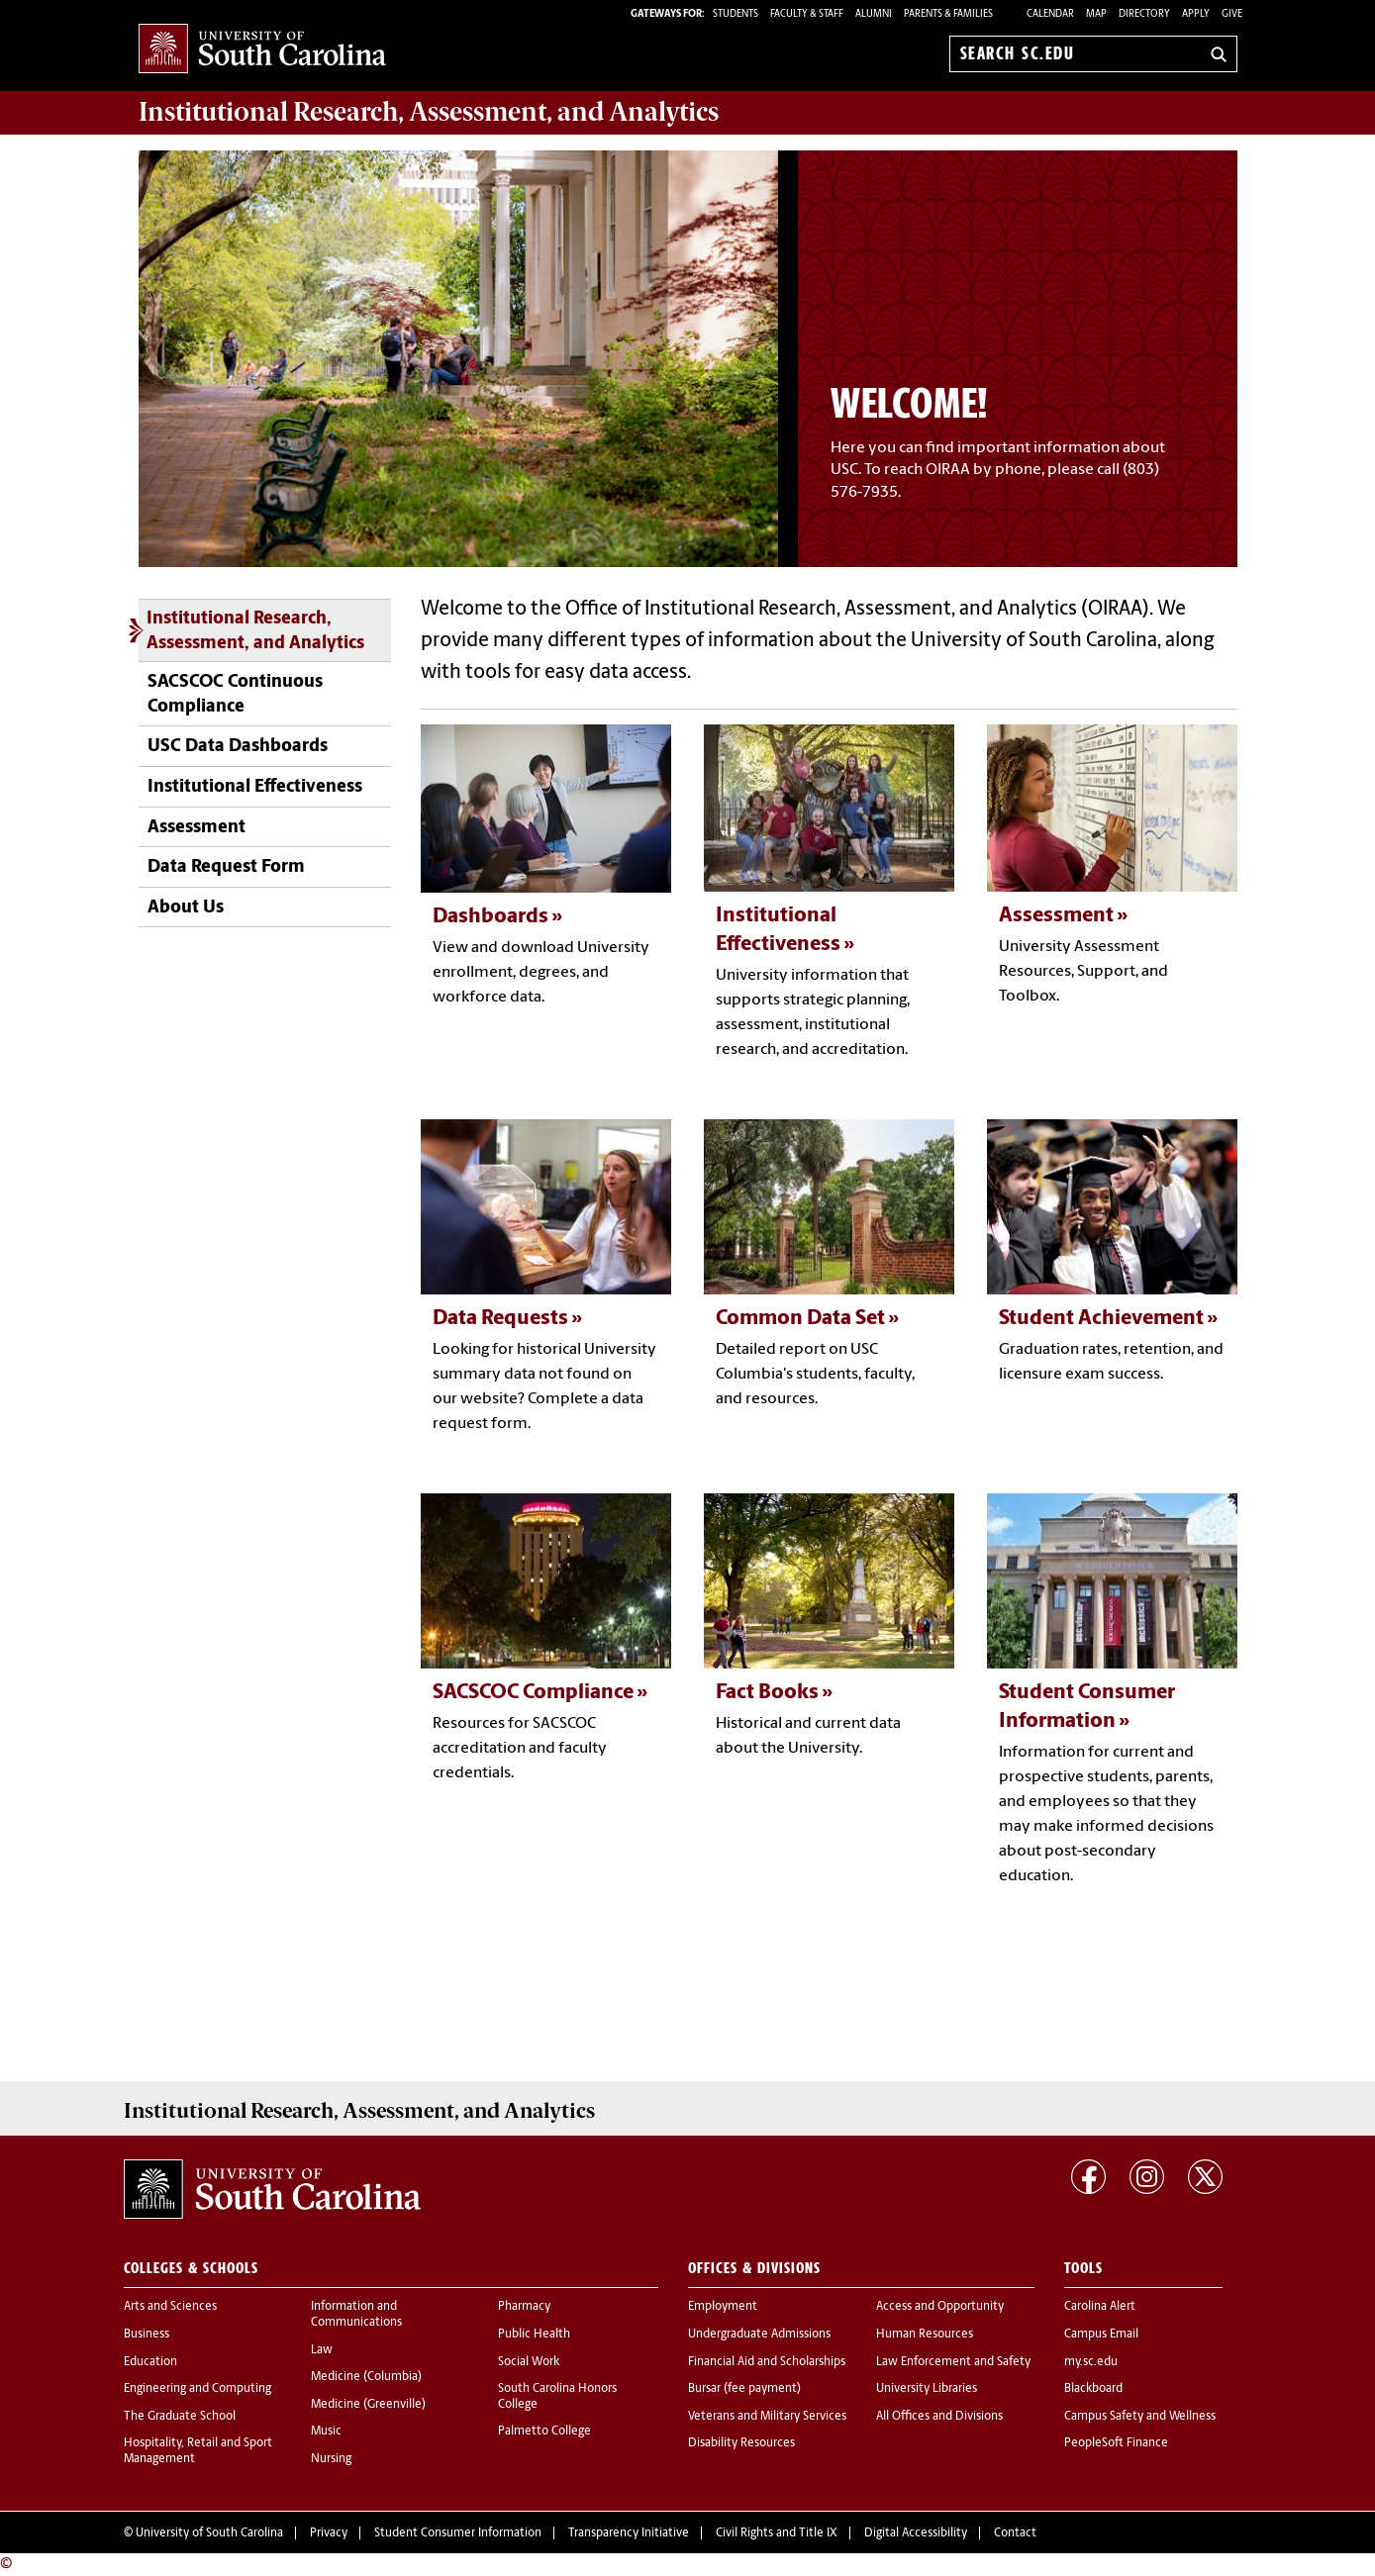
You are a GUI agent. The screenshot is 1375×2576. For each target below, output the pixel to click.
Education (150, 2362)
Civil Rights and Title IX (776, 2533)
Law (322, 2350)
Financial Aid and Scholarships (766, 2362)
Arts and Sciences (170, 2307)
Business (146, 2334)
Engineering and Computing (197, 2389)
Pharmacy (524, 2307)
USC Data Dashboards (237, 746)
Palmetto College (544, 2431)
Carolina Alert (1099, 2307)
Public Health (534, 2334)
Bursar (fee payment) (744, 2389)
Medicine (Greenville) (368, 2405)
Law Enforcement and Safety (953, 2362)
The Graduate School (180, 2417)
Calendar (1050, 14)
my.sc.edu (1091, 2362)
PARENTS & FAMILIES (948, 14)
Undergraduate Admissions (759, 2334)
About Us (185, 908)
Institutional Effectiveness (254, 787)
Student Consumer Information (457, 2533)
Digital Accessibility (915, 2533)
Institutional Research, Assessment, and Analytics (255, 631)
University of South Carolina (209, 2533)
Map (1096, 14)
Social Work (528, 2362)
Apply (1196, 14)
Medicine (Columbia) (366, 2377)
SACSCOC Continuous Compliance (235, 694)
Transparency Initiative (628, 2533)
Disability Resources (741, 2443)
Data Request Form (226, 867)
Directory (1144, 14)
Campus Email (1101, 2334)
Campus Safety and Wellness (1140, 2417)
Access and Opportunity (940, 2307)
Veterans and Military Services (767, 2417)
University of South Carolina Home (262, 50)
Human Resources (924, 2334)
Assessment (196, 827)
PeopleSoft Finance (1116, 2443)
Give (1232, 14)
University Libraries (926, 2389)
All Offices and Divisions (939, 2417)
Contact (1015, 2533)
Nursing (331, 2459)
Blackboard (1093, 2389)
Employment (722, 2307)
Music (326, 2431)
